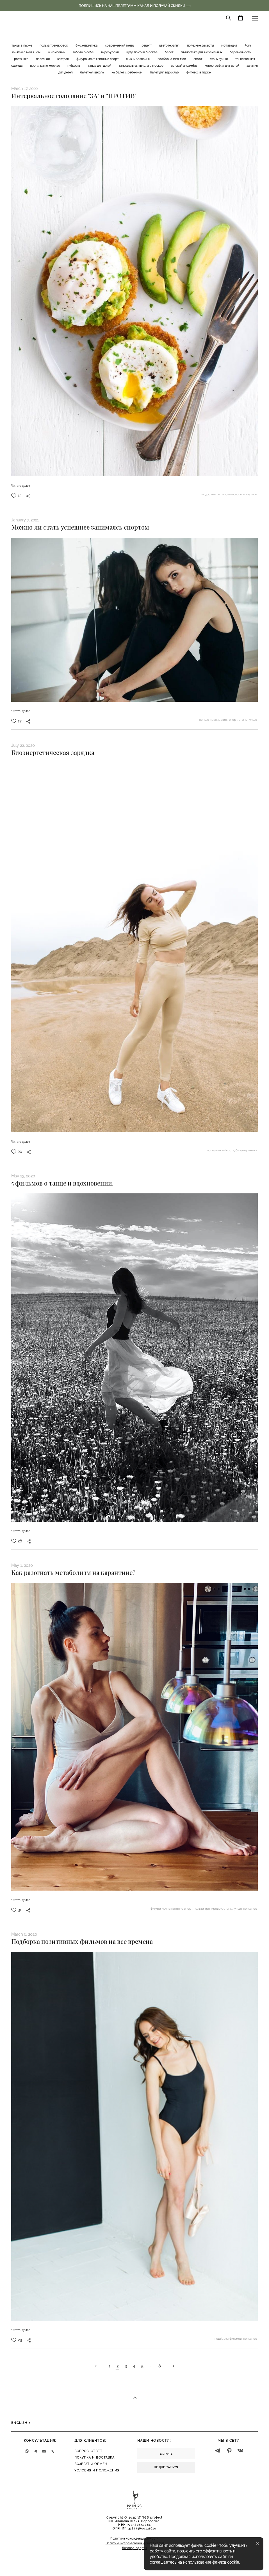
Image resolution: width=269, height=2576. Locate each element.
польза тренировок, (214, 719)
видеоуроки (110, 52)
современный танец (120, 45)
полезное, (214, 1150)
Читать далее (20, 486)
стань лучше (219, 59)
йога (248, 45)
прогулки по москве (45, 66)
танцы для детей (100, 66)
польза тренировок (54, 45)
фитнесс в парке (198, 72)
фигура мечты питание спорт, (221, 494)
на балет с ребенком (127, 72)
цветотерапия (169, 45)
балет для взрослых (165, 72)
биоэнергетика (87, 45)
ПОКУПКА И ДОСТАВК (93, 2457)
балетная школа (92, 72)
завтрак (63, 59)
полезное (43, 59)
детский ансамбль (184, 66)
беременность (240, 52)
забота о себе (83, 52)
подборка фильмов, (229, 2338)
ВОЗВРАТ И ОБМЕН (91, 2464)
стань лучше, (233, 1908)
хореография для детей (222, 66)
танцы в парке (22, 45)
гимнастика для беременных (202, 52)
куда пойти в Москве (142, 52)
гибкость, (229, 1150)
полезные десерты (201, 45)
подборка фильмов (172, 59)
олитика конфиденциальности (136, 2538)
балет (169, 52)
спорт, (234, 719)
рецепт (147, 45)
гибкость (74, 66)
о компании (57, 52)
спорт (198, 59)
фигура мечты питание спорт (97, 59)
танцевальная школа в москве (141, 66)
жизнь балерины (138, 59)
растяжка (21, 59)
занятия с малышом (26, 52)
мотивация (229, 45)
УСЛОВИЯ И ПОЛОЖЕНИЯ (97, 2470)
